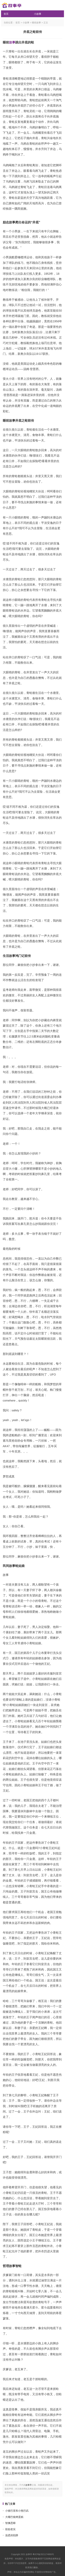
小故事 (37, 13)
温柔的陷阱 (11, 2535)
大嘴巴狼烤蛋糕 (14, 2516)
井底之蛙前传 (32, 32)
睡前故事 (36, 22)
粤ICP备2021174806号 (43, 2554)
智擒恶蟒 (10, 2523)
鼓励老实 (10, 2529)
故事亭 (28, 2485)
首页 (6, 13)
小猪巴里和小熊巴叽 (17, 2510)
